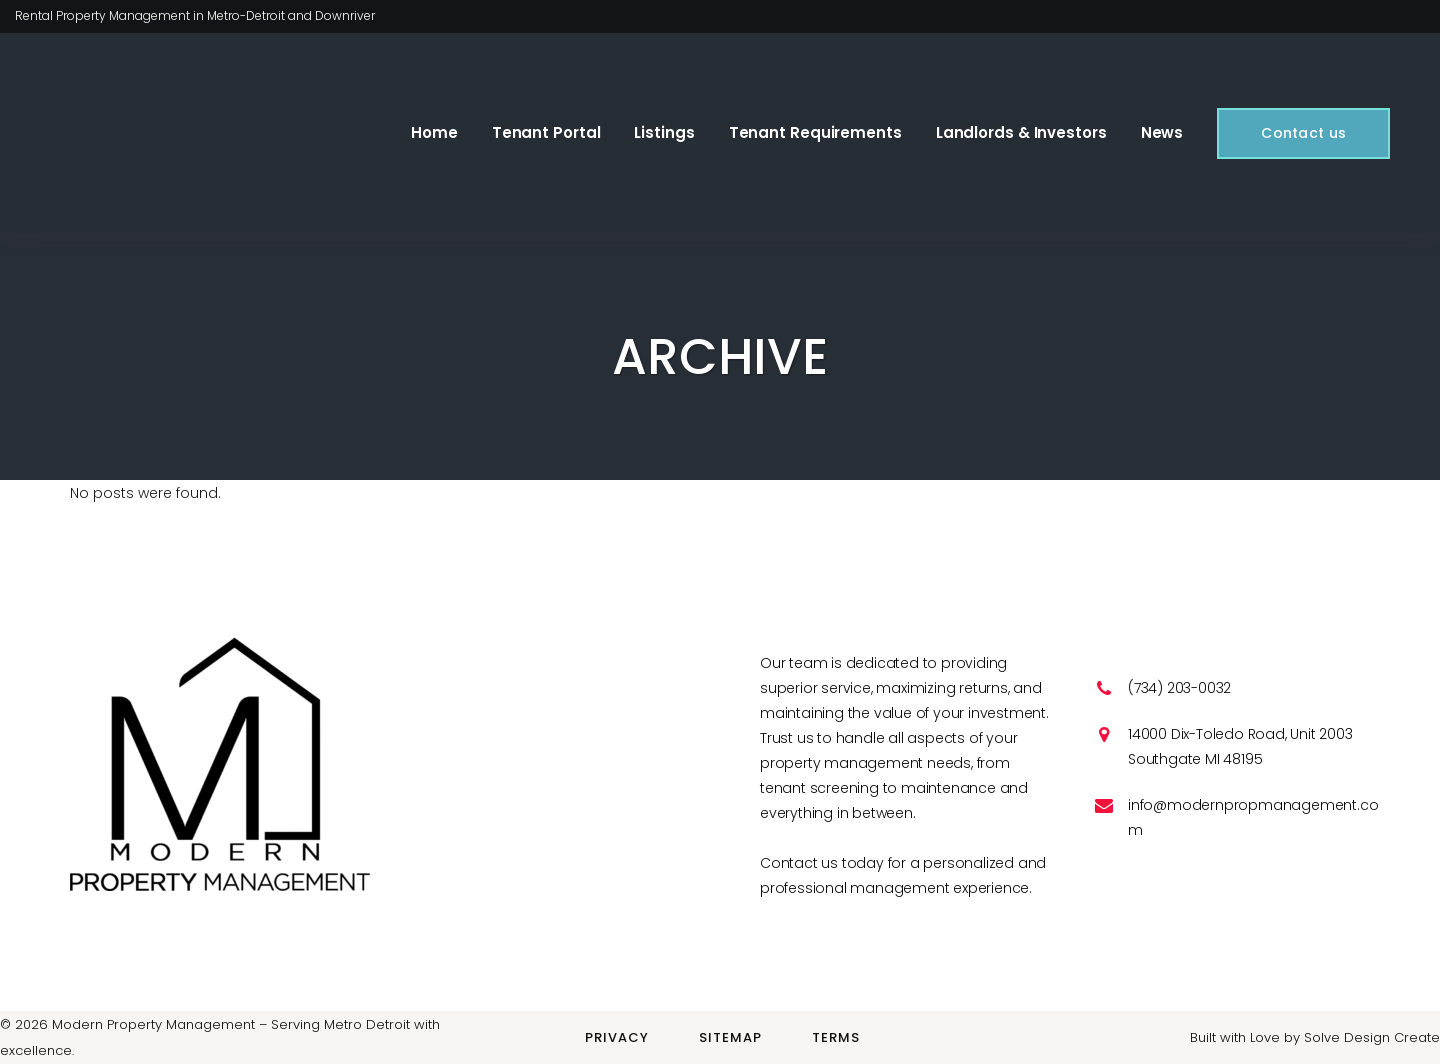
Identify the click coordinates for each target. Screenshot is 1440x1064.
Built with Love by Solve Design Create (1315, 1037)
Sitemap (730, 1037)
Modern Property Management (153, 1024)
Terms (836, 1037)
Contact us (1291, 133)
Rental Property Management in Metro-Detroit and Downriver (195, 15)
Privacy (617, 1037)
